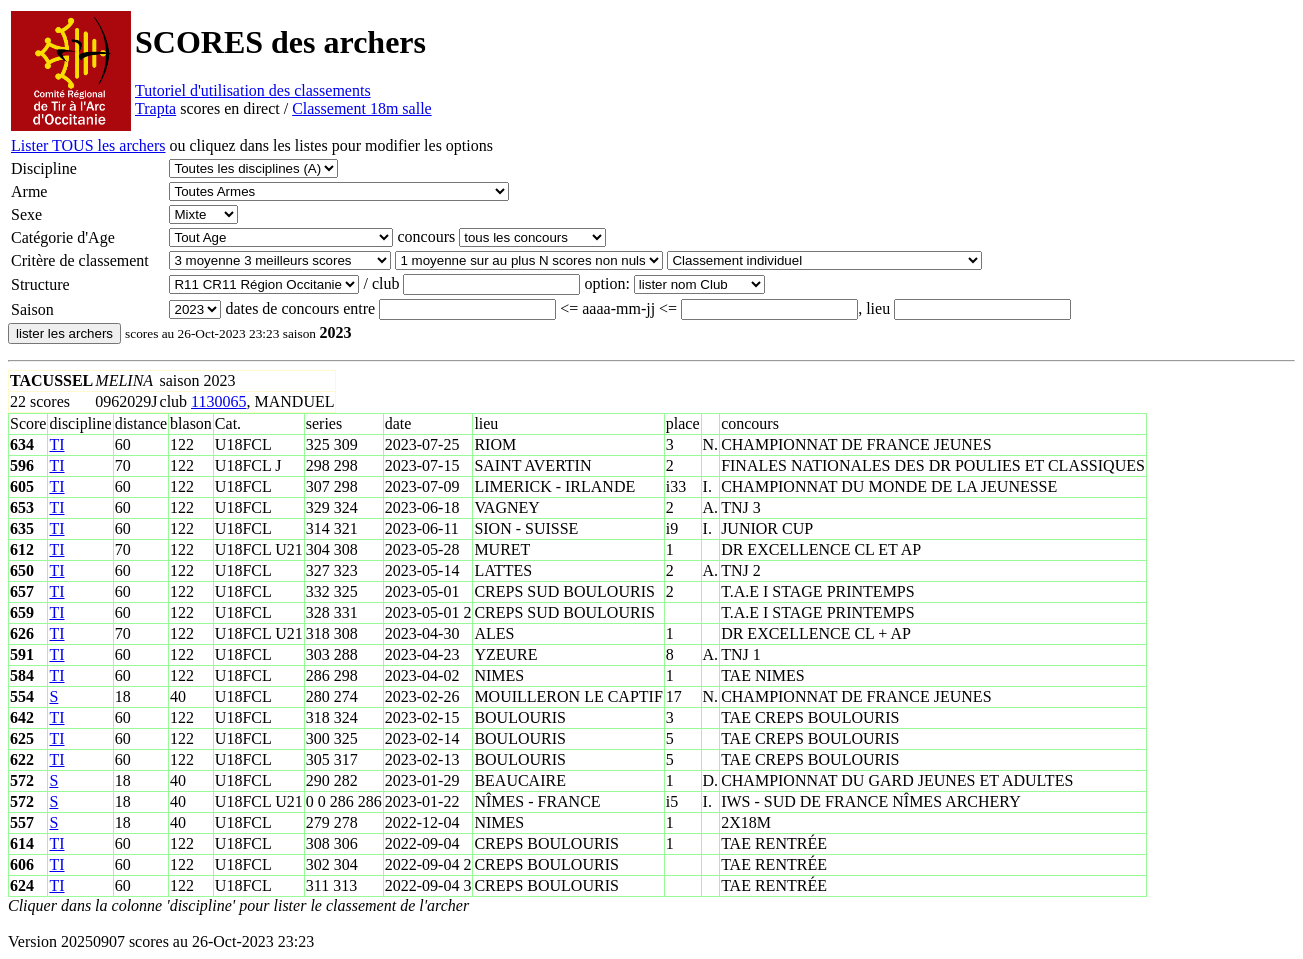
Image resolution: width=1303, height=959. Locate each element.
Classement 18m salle (362, 108)
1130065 (218, 401)
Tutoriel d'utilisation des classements (253, 90)
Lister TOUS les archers (88, 145)
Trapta (155, 108)
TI (56, 444)
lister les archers (64, 333)
